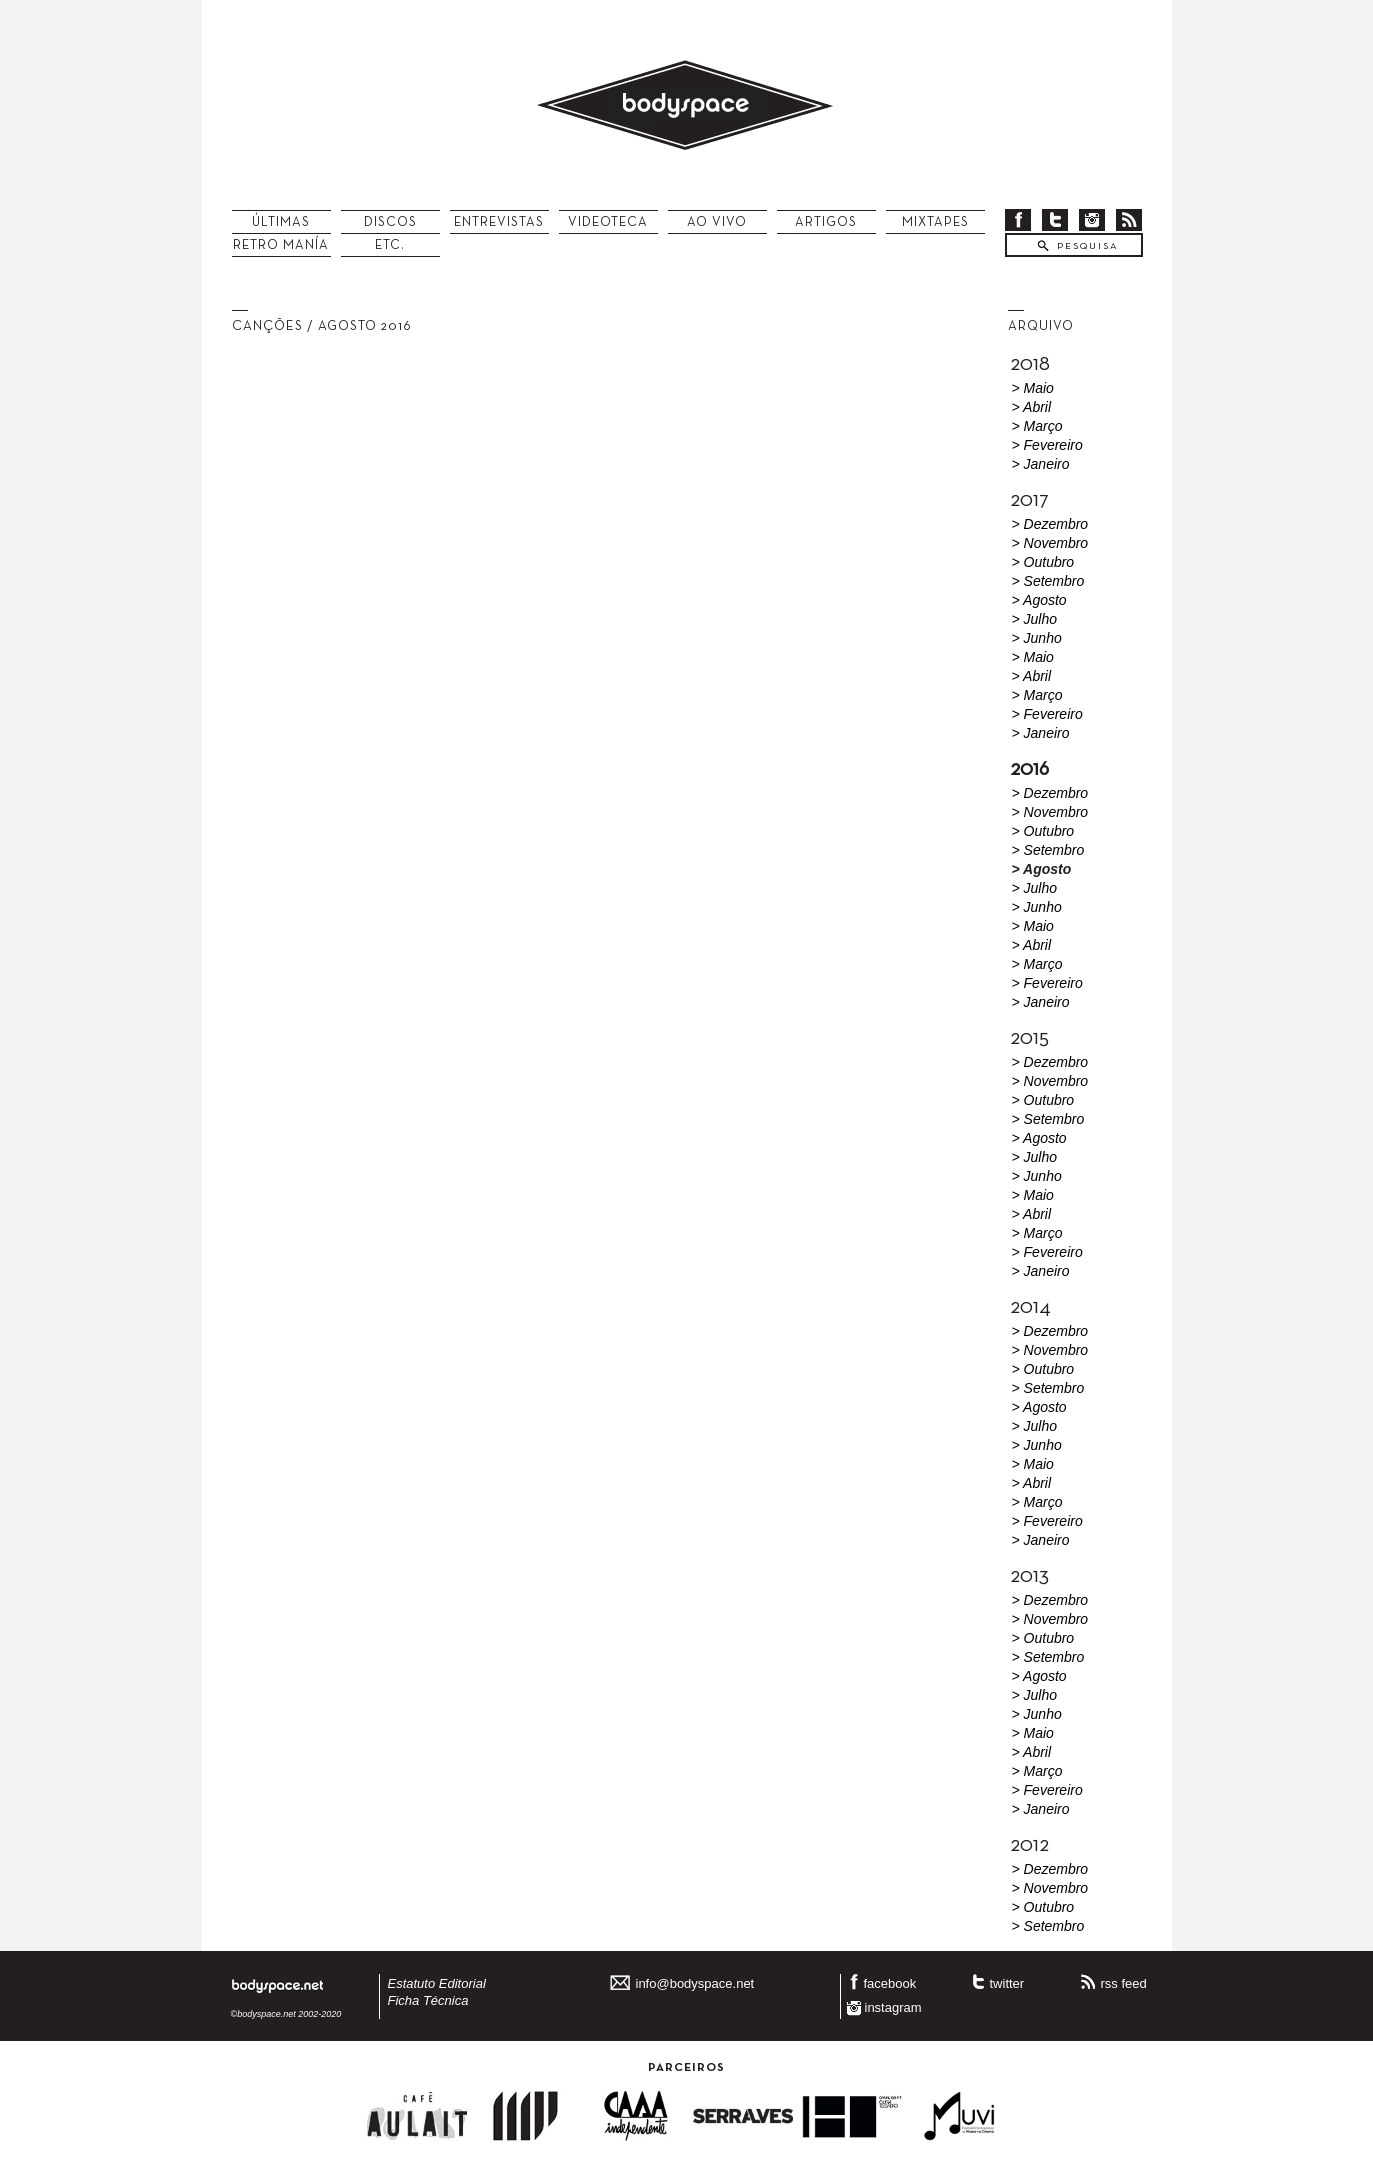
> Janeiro (1041, 464)
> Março (1037, 426)
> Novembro (1050, 543)
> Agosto (1039, 600)
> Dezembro (1050, 524)
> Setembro (1048, 581)
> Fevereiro (1047, 445)
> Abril (1032, 407)
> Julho (1035, 619)
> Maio (1033, 388)
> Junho (1037, 638)
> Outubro (1043, 562)
